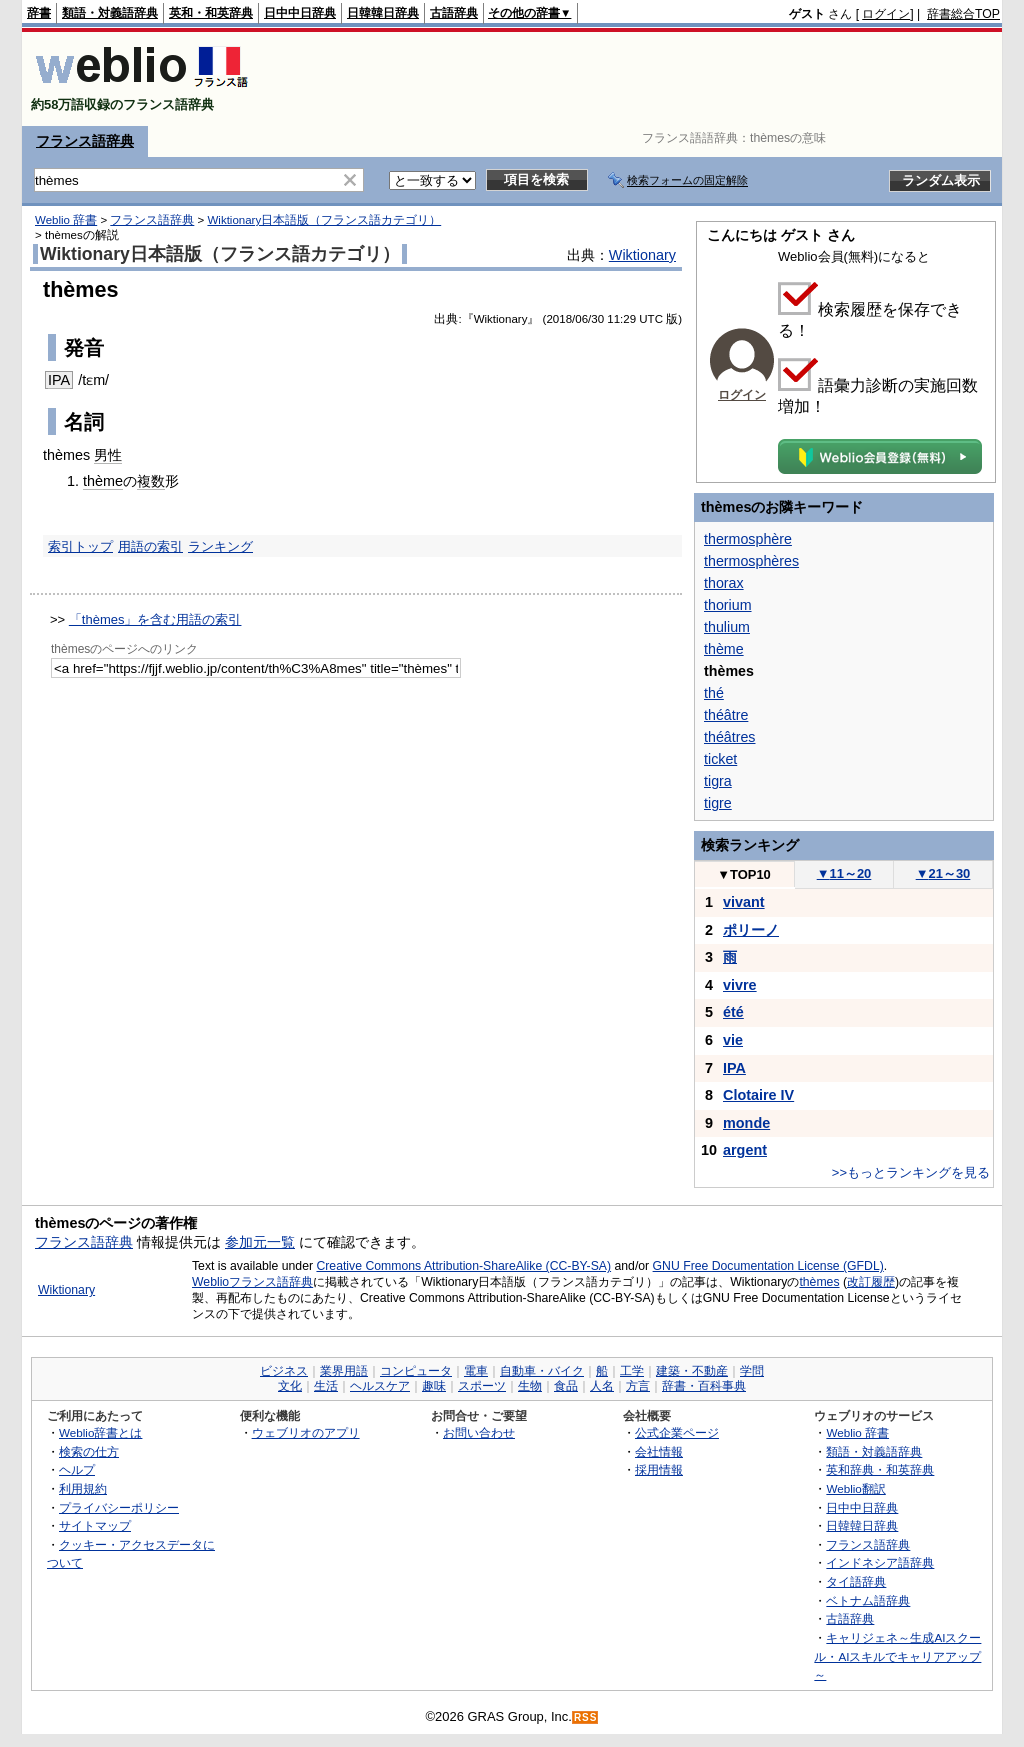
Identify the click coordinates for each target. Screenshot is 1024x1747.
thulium (727, 627)
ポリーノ (751, 930)
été (733, 1012)
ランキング (220, 546)
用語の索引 (150, 546)
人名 (602, 1386)
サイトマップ (95, 1525)
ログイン (886, 14)
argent (745, 1150)
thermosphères (751, 561)
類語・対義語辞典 (110, 13)
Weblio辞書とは (100, 1432)
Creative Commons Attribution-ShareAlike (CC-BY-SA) (463, 1266)
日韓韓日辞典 (383, 13)
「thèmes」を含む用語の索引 (155, 619)
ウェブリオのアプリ (306, 1432)
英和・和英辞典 (211, 13)
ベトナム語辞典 (868, 1600)
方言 (638, 1386)
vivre (740, 985)
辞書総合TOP (963, 14)
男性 (108, 455)
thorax (724, 583)
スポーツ (482, 1386)
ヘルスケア (380, 1386)
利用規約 (83, 1488)
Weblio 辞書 (66, 220)
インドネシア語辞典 (880, 1562)
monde (746, 1123)
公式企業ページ (677, 1432)
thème (103, 481)
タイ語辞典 (856, 1581)
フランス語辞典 (85, 141)
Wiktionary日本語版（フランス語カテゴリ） (324, 220)
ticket (720, 759)
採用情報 (659, 1469)
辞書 (39, 13)
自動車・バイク (542, 1371)
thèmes (819, 1282)
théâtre (726, 715)
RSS (586, 1717)
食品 (566, 1386)
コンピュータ (416, 1371)
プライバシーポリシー (119, 1507)
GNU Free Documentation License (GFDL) (768, 1266)
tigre (718, 803)
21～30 (943, 873)
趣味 (434, 1386)
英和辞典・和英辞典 (880, 1469)
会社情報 (659, 1451)
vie (733, 1040)
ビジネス (284, 1371)
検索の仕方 (89, 1451)
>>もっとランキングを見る (911, 1172)
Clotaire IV (758, 1095)
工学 (632, 1371)
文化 (290, 1386)
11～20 (844, 873)
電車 (476, 1371)
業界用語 (344, 1371)
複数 (151, 481)
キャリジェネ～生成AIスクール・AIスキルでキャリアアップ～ (897, 1656)
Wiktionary (642, 255)
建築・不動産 (692, 1371)
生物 (530, 1386)
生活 (326, 1386)
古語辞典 (454, 13)
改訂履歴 (871, 1282)
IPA (59, 380)
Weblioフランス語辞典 (252, 1282)
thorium (728, 605)
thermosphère (748, 539)
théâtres (730, 737)
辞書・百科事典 (704, 1386)
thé (714, 693)
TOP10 (744, 874)
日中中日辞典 (300, 13)
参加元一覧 (260, 1242)
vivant (744, 902)
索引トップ (80, 546)
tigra (718, 781)
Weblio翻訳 (855, 1488)
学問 (752, 1371)
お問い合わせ (479, 1432)
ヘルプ (77, 1469)
